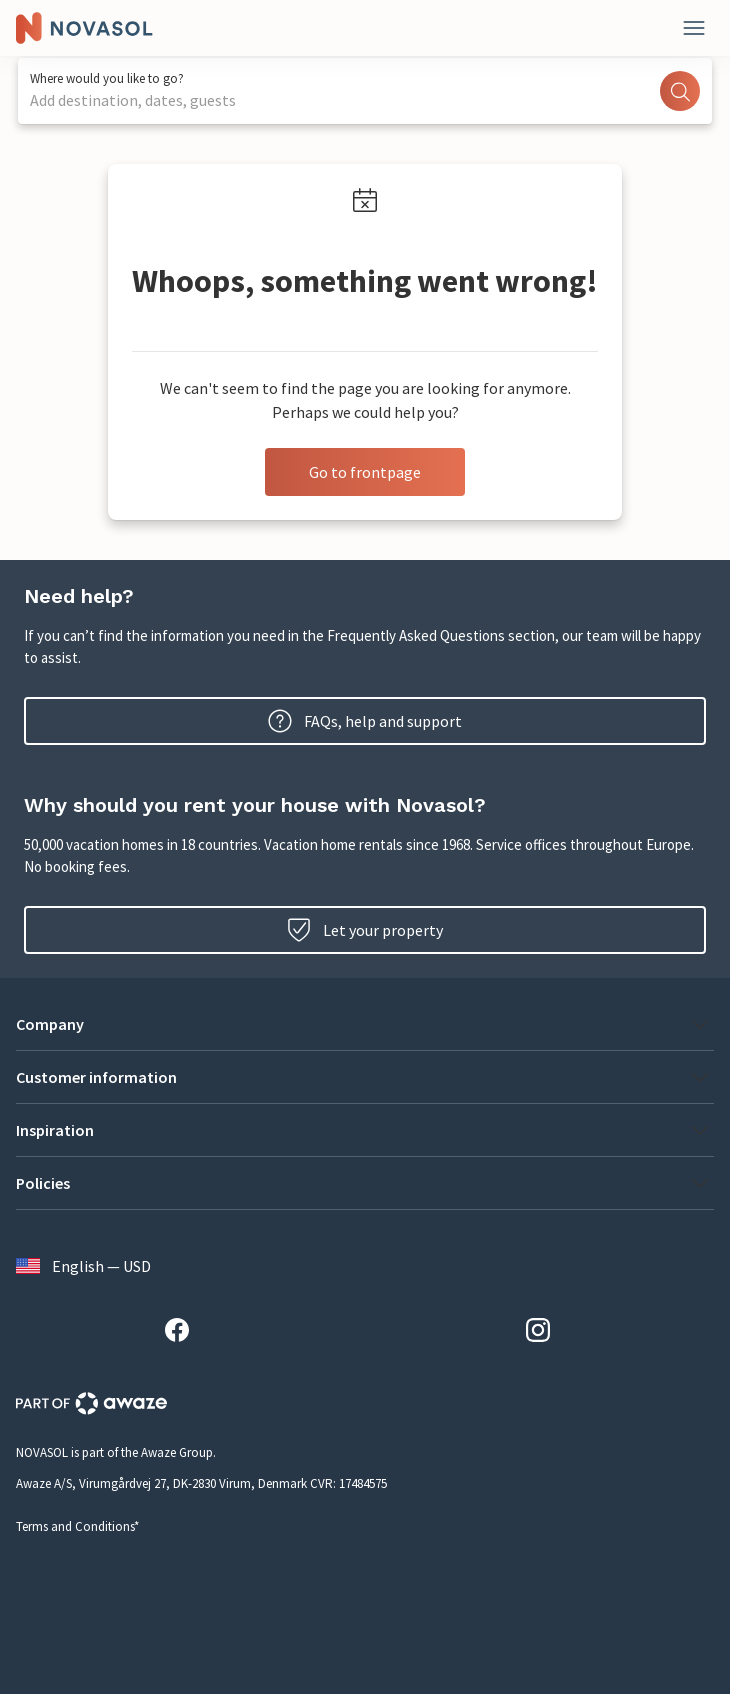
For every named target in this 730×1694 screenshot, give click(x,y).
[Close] (694, 28)
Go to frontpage (365, 472)
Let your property (365, 930)
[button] (365, 1024)
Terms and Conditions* (77, 1526)
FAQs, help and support (365, 721)
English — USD (83, 1266)
